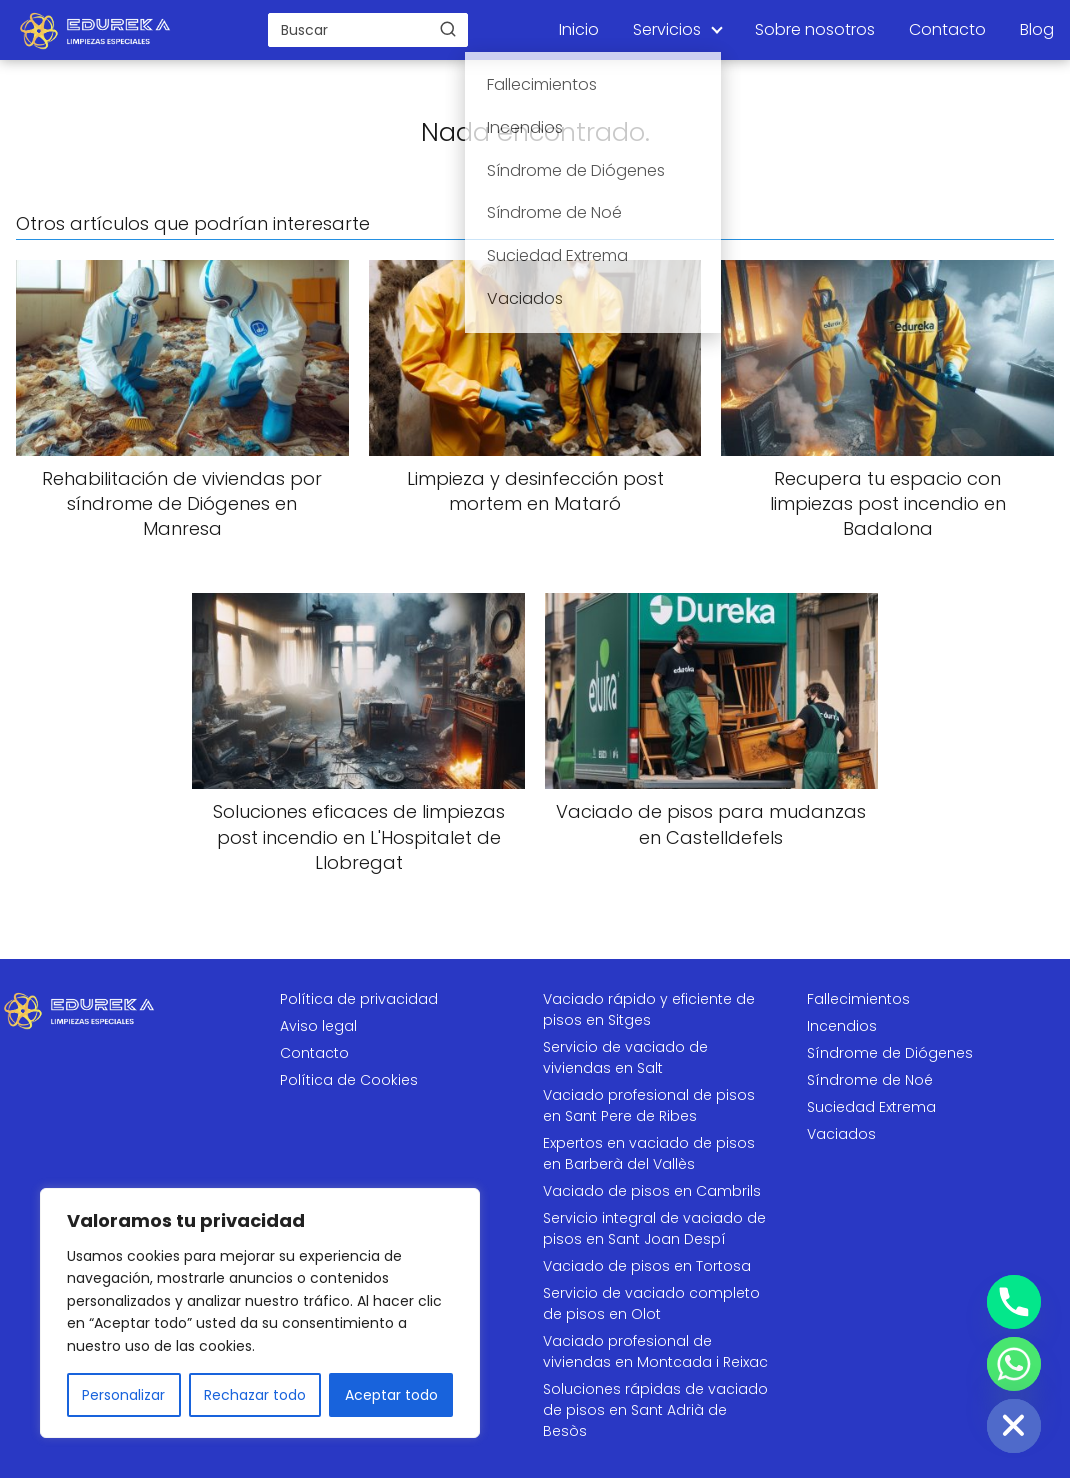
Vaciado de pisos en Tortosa (647, 1266)
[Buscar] (448, 29)
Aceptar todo (391, 1395)
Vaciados (841, 1134)
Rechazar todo (255, 1395)
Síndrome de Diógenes (890, 1053)
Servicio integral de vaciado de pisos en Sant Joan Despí (654, 1228)
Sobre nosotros (815, 29)
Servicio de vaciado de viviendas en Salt (625, 1057)
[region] (260, 1313)
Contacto (947, 29)
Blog (1037, 29)
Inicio (579, 29)
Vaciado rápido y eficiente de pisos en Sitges (649, 1009)
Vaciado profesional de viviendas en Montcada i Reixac (655, 1351)
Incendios (842, 1026)
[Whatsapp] (1014, 1364)
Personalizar (123, 1395)
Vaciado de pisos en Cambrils (652, 1191)
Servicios (667, 29)
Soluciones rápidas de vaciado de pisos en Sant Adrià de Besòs (655, 1410)
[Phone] (1014, 1302)
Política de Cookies (349, 1080)
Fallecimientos (858, 999)
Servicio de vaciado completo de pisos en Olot (651, 1303)
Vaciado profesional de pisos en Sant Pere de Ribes (649, 1105)
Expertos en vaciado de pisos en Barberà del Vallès (649, 1153)
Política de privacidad (359, 999)
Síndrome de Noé (870, 1080)
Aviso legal (318, 1026)
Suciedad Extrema (871, 1107)
